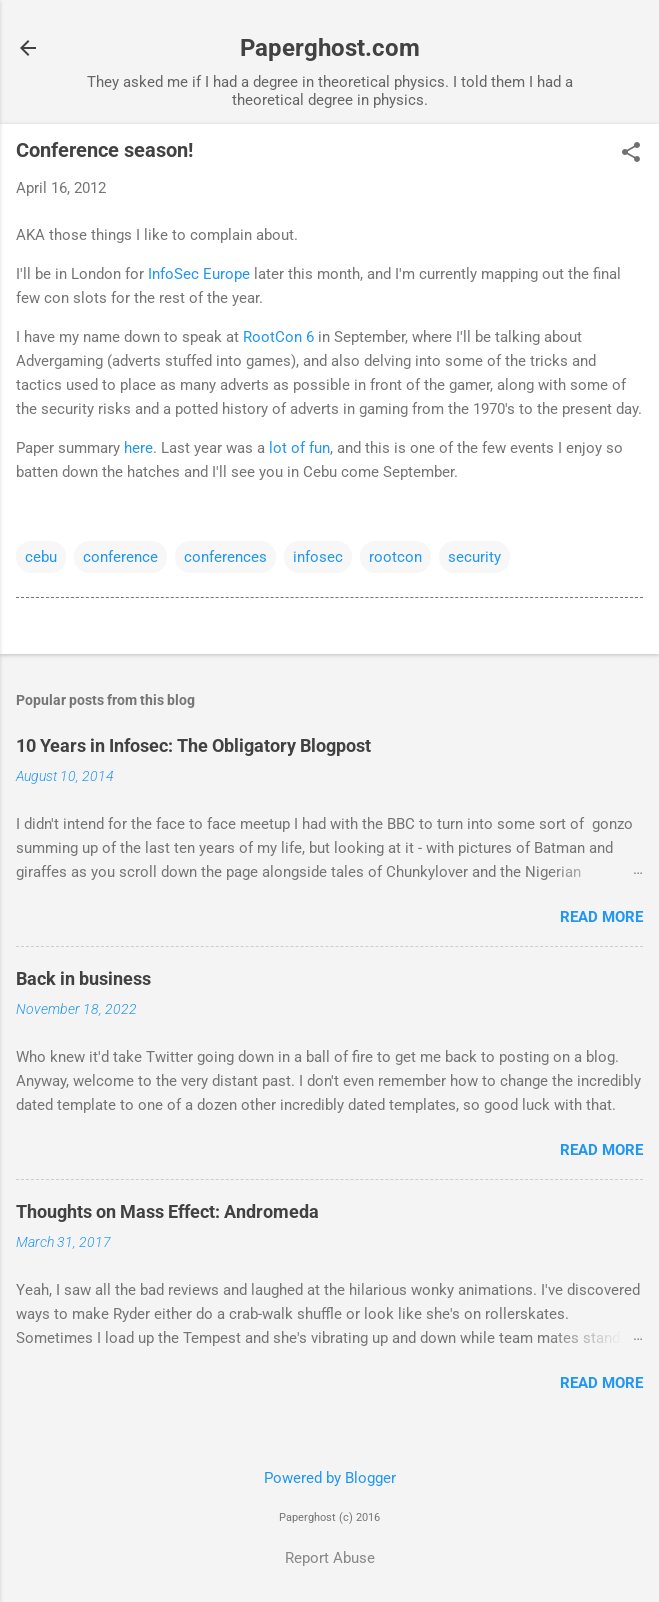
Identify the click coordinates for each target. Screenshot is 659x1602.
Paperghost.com (330, 48)
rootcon (395, 557)
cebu (41, 557)
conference (120, 557)
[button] (631, 154)
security (474, 557)
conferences (225, 557)
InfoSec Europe (199, 274)
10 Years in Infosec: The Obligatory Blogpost (193, 745)
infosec (318, 557)
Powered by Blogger (330, 1478)
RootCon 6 (278, 337)
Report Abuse (330, 1558)
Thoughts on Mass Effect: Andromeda (167, 1211)
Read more (601, 917)
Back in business (83, 978)
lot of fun (299, 448)
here (138, 448)
